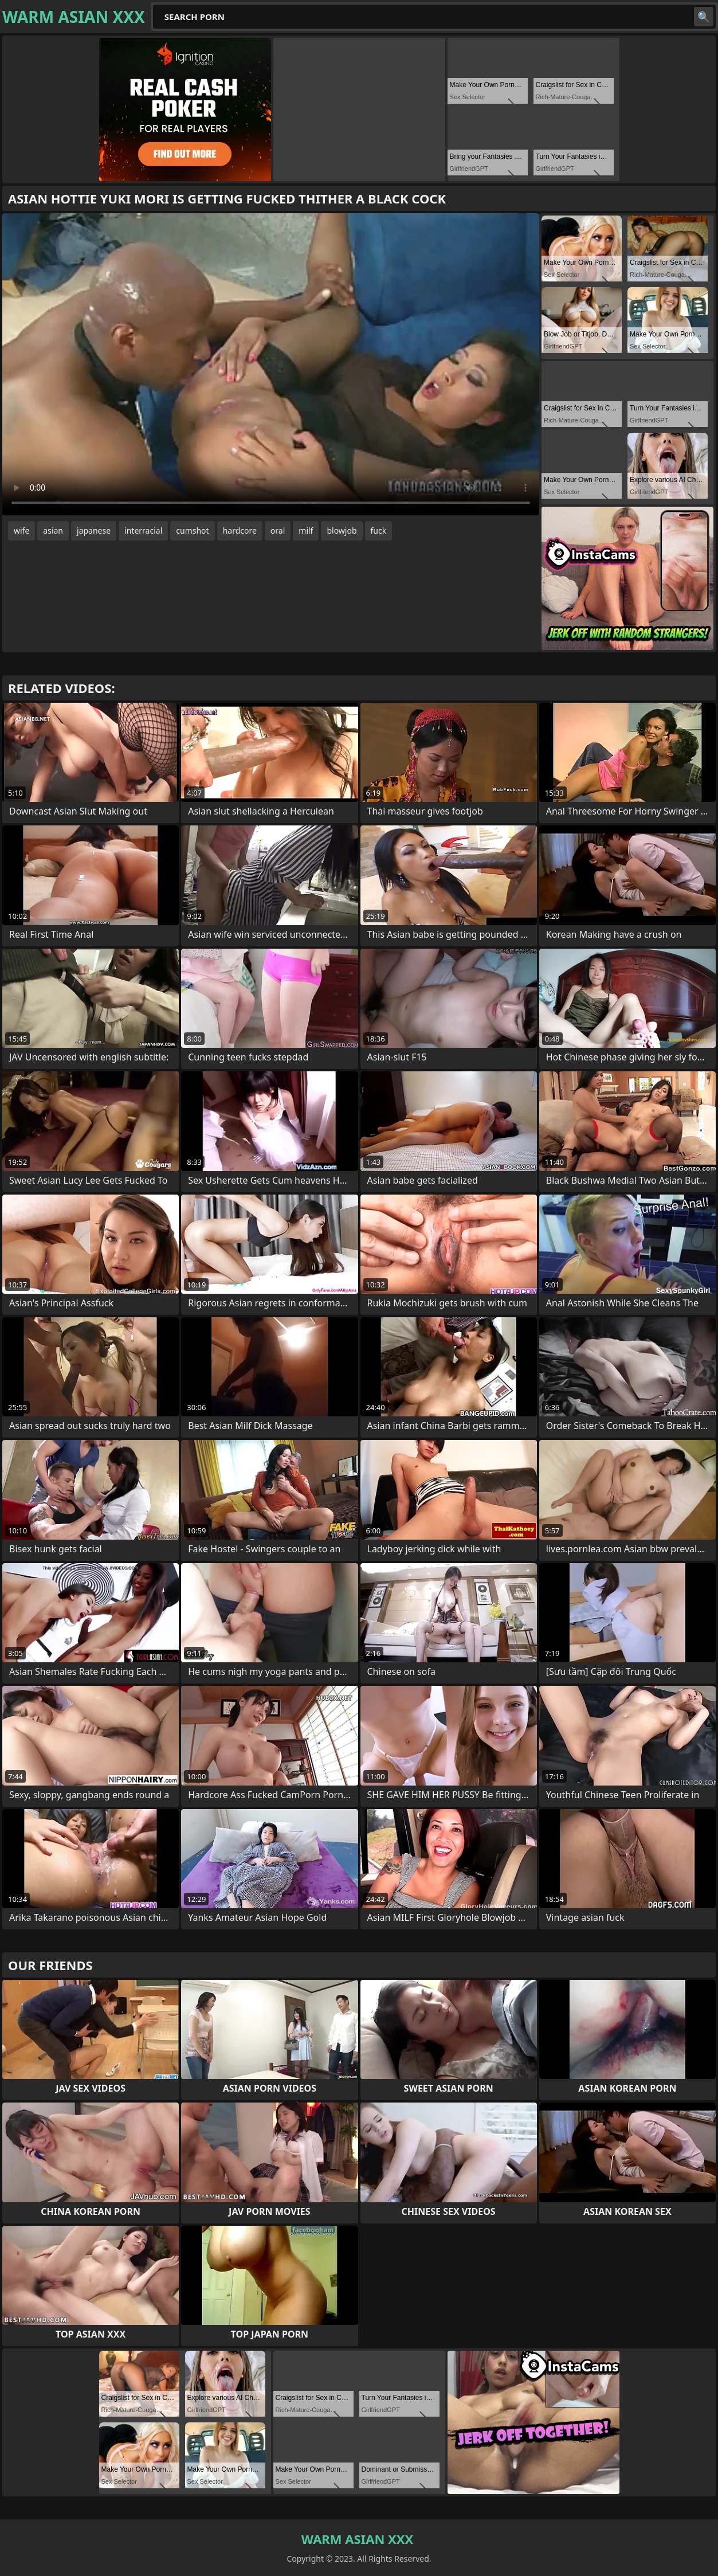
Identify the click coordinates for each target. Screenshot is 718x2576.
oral (277, 530)
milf (306, 530)
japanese (94, 530)
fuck (379, 530)
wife (21, 530)
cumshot (192, 530)
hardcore (240, 530)
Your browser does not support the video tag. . (270, 364)
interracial (143, 530)
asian (53, 530)
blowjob (341, 530)
